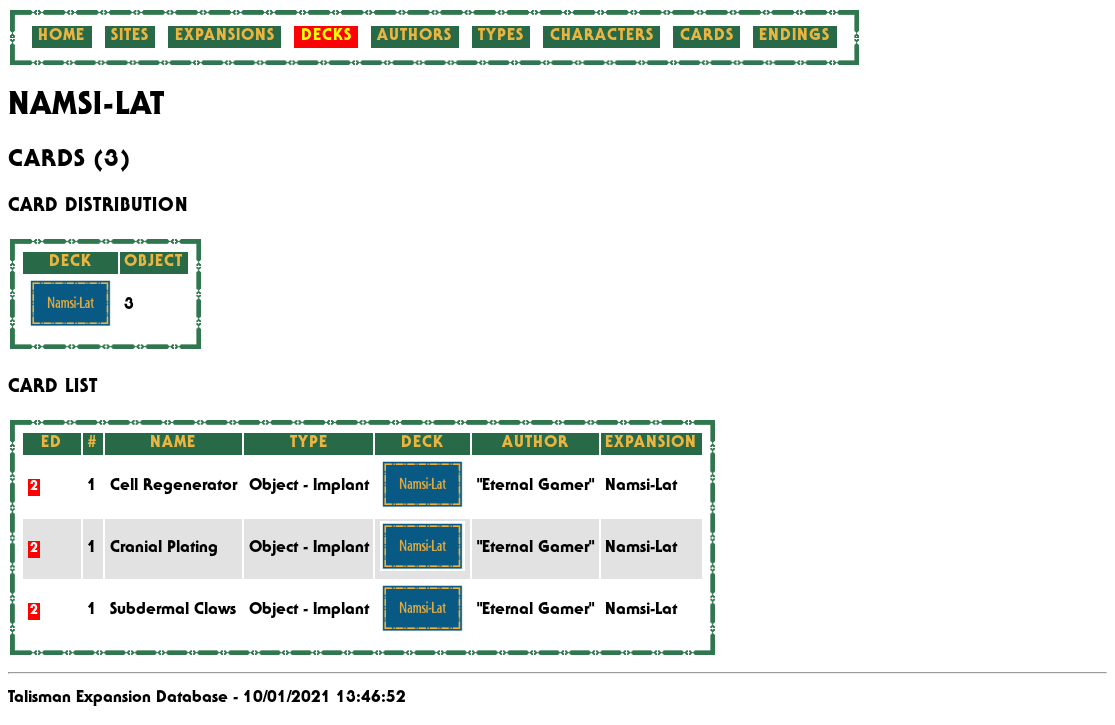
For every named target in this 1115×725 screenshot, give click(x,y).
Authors (414, 37)
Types (501, 37)
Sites (130, 37)
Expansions (225, 37)
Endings (794, 37)
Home (61, 37)
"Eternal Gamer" (535, 487)
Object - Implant (309, 487)
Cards (707, 37)
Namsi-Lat (641, 487)
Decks (326, 37)
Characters (602, 37)
